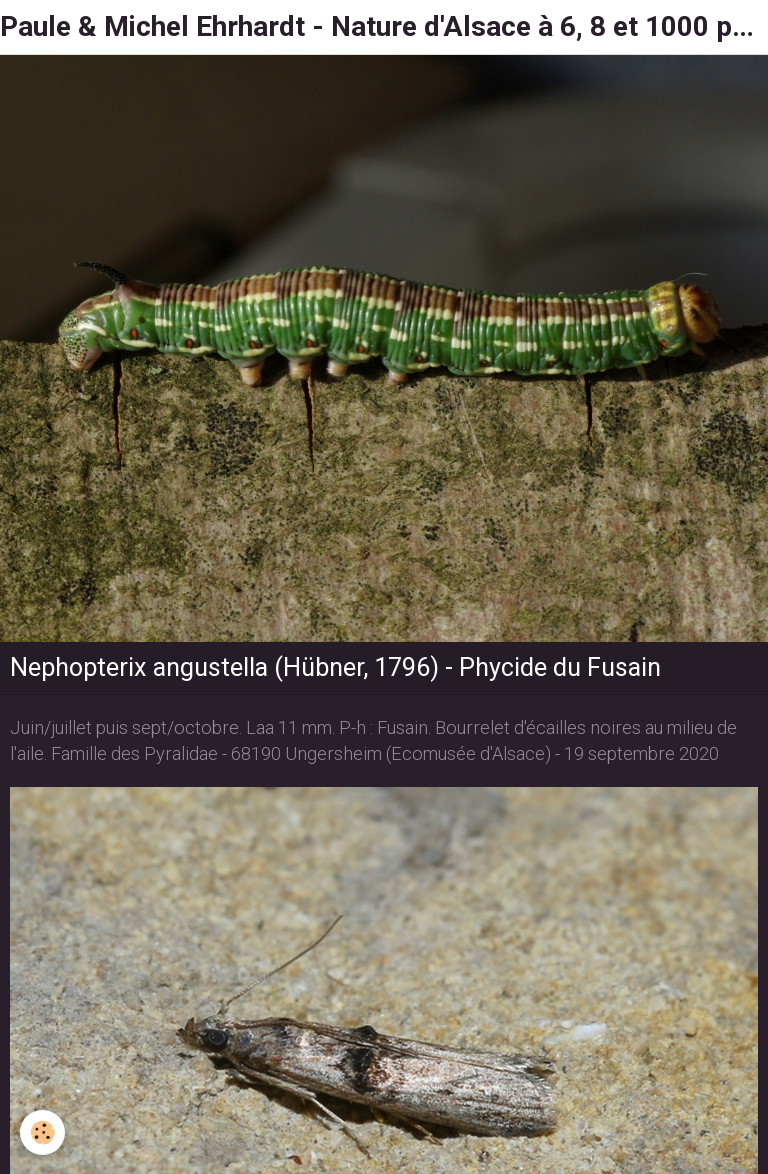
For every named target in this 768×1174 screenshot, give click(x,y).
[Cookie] (42, 1132)
